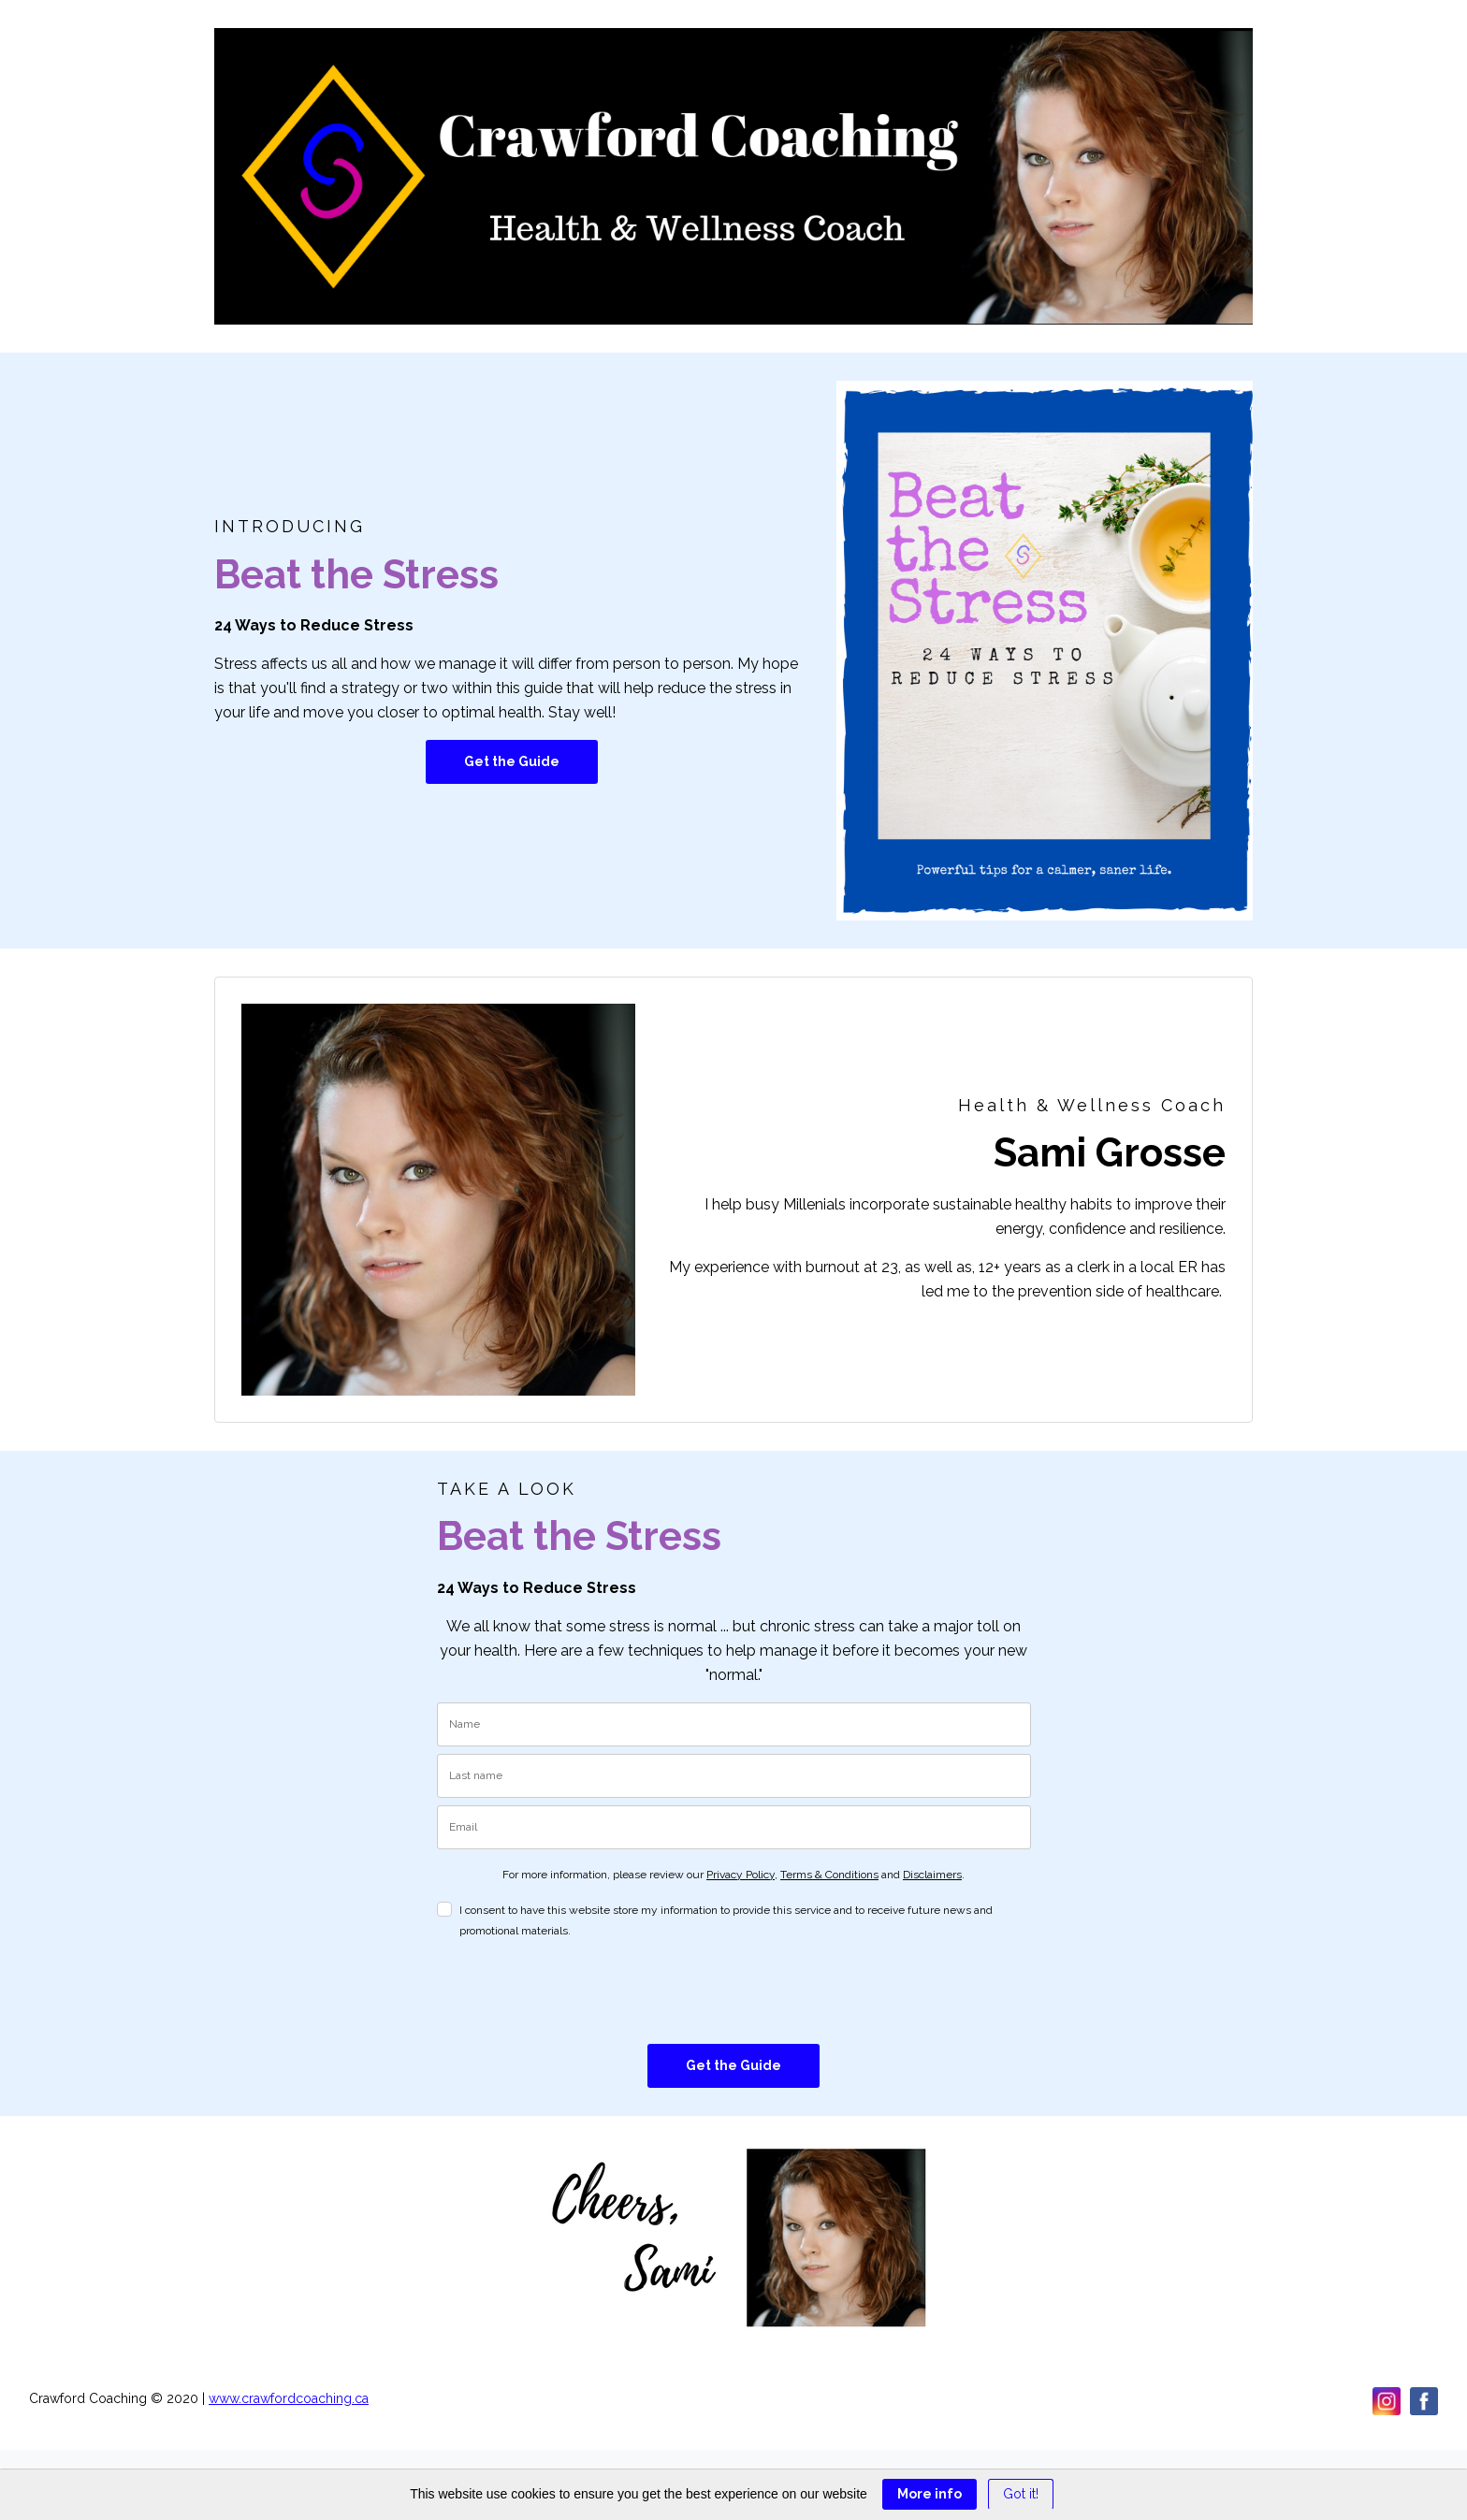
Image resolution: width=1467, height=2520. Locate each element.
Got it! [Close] (1021, 2493)
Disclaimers (932, 1874)
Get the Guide (511, 761)
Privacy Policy (740, 1874)
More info (929, 2493)
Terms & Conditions (829, 1874)
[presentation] (579, 1992)
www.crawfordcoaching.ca (289, 2398)
